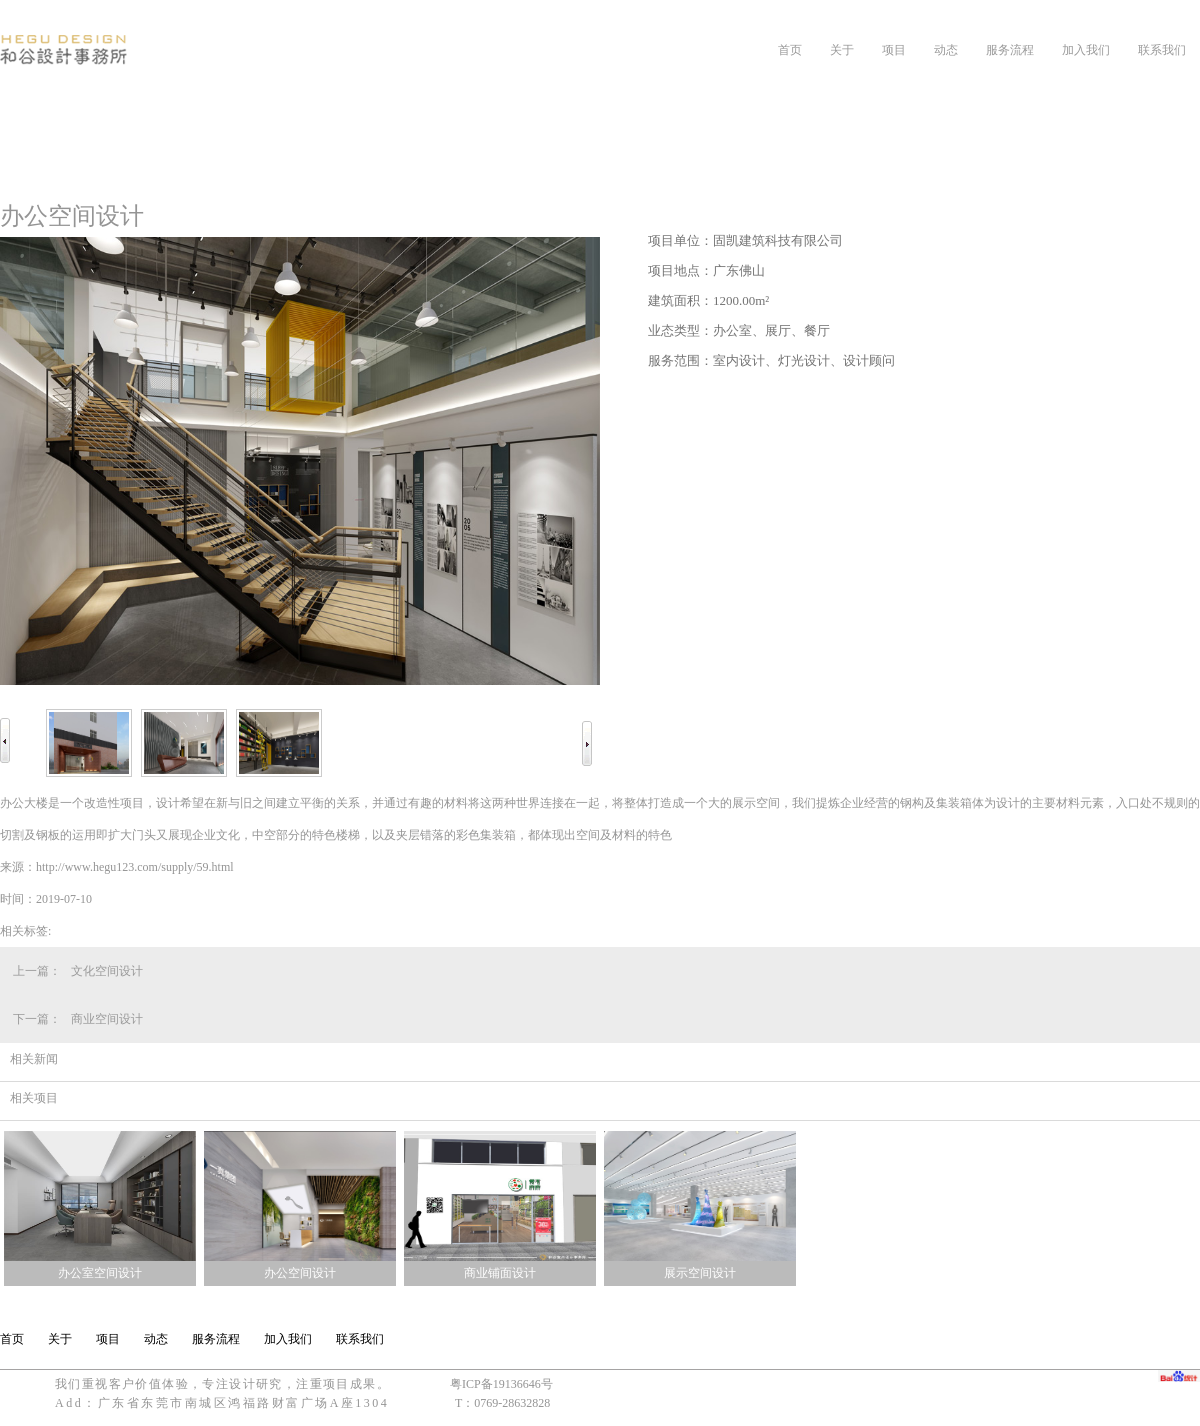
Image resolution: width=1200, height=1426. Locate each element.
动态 (946, 50)
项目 (894, 50)
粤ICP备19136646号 (501, 1384)
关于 (842, 50)
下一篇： (37, 1019)
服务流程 (1010, 50)
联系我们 (1162, 50)
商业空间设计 (107, 1019)
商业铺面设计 (500, 1273)
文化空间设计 (107, 971)
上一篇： (37, 971)
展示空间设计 (700, 1273)
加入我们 (1086, 50)
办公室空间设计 (100, 1273)
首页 (790, 50)
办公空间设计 (300, 1273)
